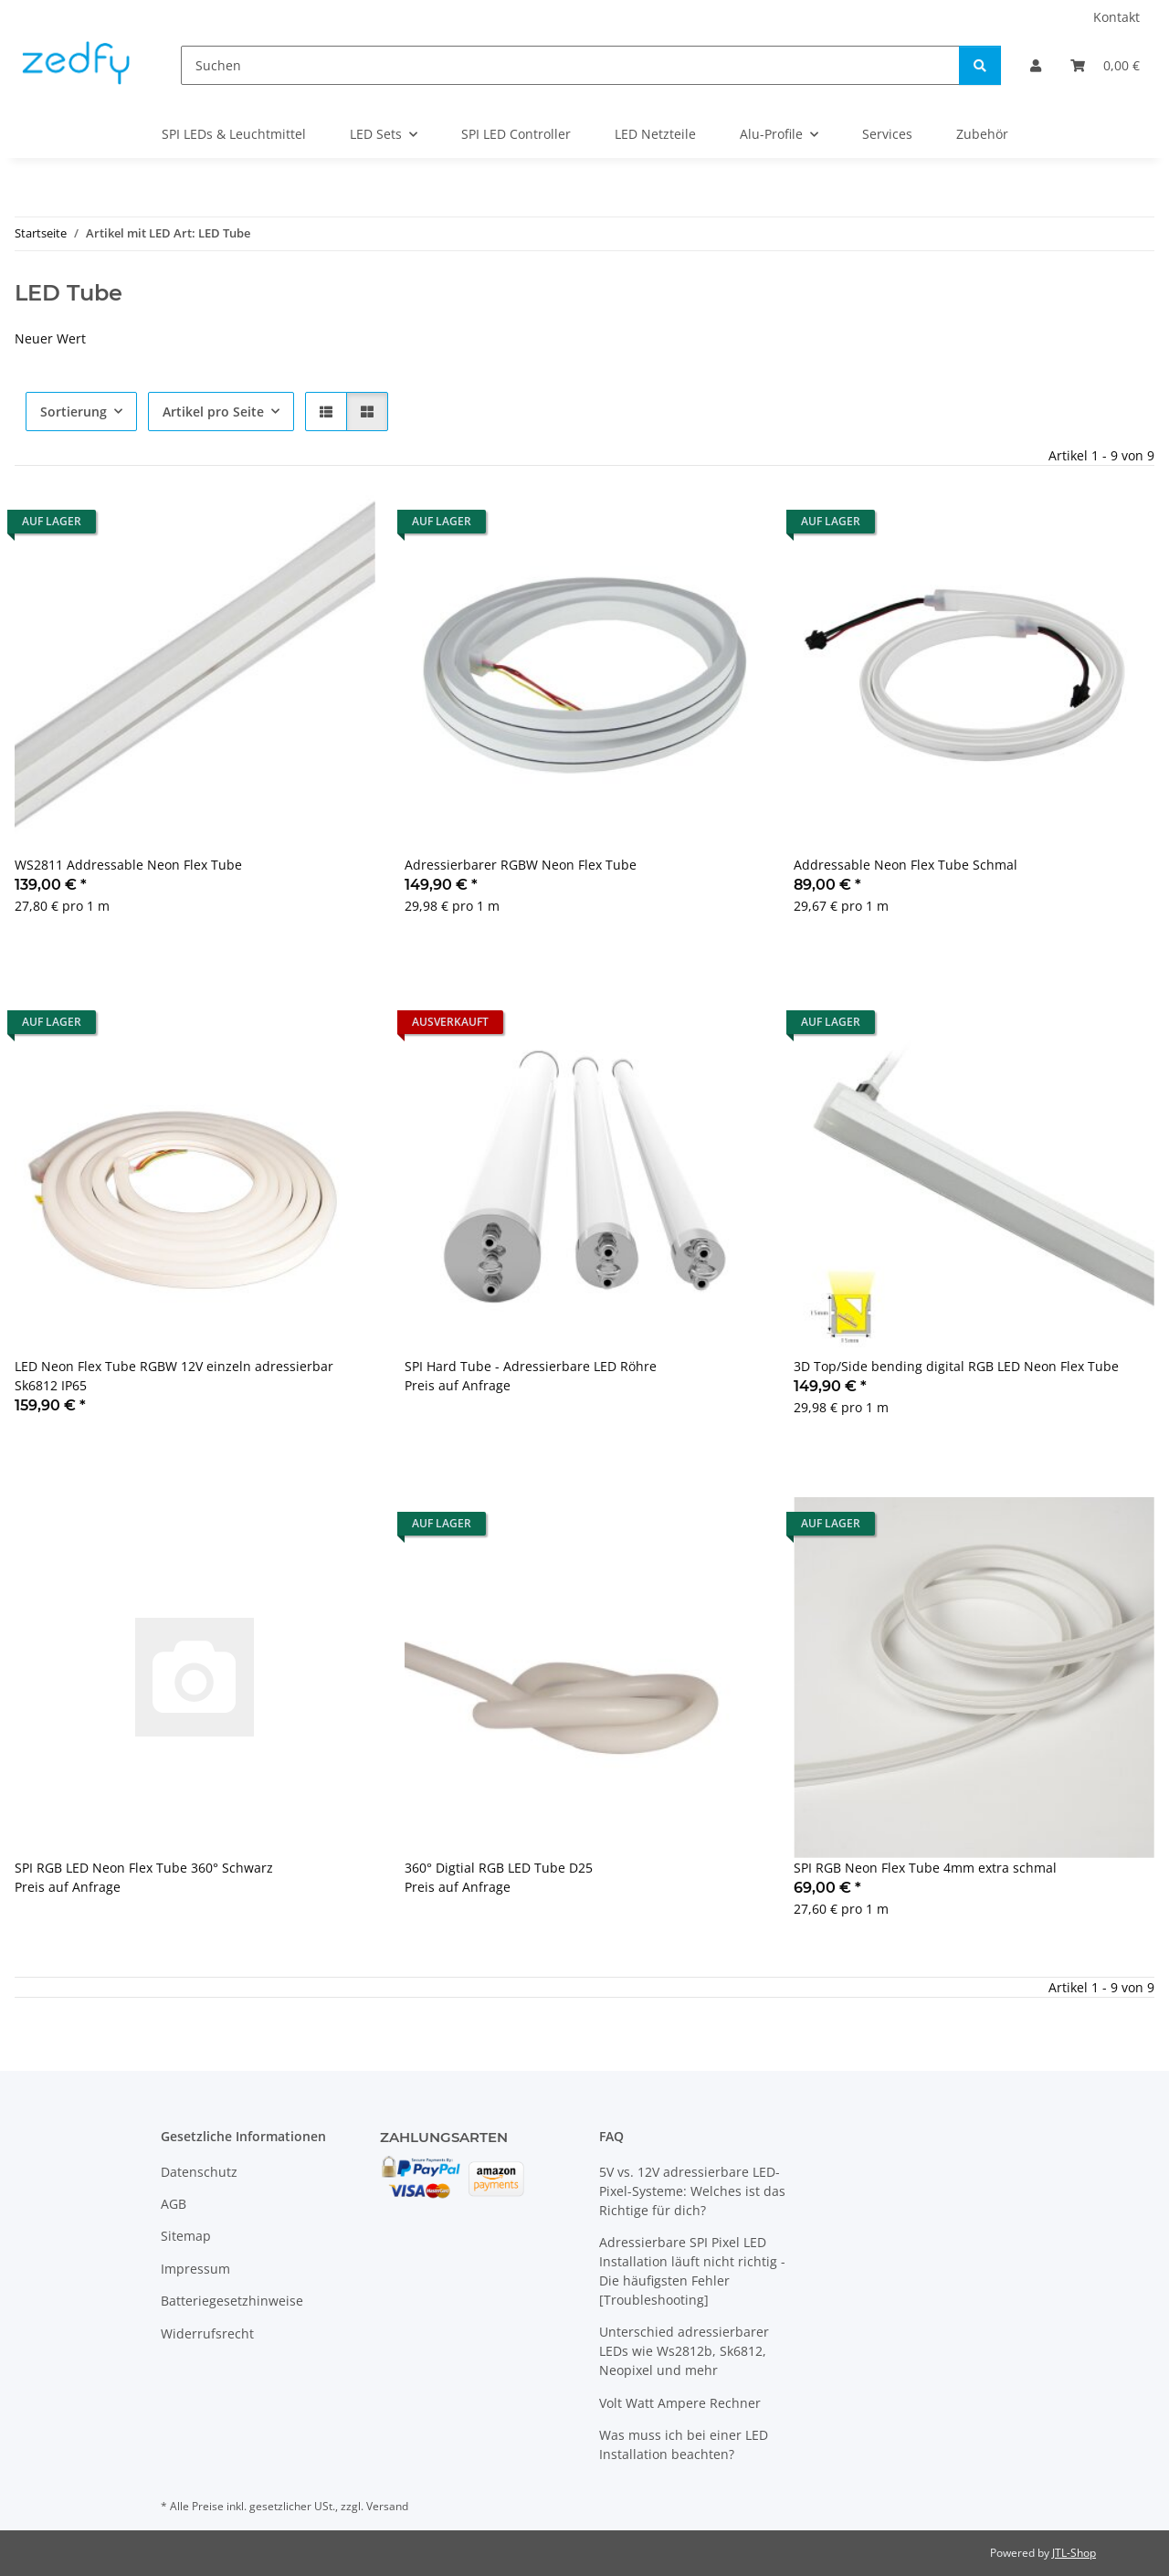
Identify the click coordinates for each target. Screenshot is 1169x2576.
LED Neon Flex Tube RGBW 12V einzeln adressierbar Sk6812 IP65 (174, 1375)
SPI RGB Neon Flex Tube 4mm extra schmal (925, 1867)
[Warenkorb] (1105, 65)
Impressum (195, 2268)
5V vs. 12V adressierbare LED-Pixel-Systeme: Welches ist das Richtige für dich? (692, 2191)
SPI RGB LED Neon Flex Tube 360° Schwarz (144, 1867)
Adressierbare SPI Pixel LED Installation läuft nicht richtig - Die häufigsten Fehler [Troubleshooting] (692, 2270)
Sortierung (73, 411)
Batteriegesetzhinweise (232, 2300)
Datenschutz (199, 2171)
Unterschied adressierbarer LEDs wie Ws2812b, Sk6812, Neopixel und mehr (684, 2351)
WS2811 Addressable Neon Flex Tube (128, 864)
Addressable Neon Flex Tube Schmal (905, 864)
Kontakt (1116, 17)
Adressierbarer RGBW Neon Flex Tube (521, 864)
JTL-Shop (1074, 2552)
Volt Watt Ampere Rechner (680, 2403)
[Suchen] (570, 65)
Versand (387, 2506)
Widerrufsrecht (207, 2333)
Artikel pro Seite (213, 411)
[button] (1036, 65)
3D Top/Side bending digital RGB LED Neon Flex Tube (956, 1366)
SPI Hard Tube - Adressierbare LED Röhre (531, 1366)
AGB (173, 2203)
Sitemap (186, 2235)
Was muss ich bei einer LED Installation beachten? (683, 2444)
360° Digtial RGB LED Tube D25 (499, 1867)
